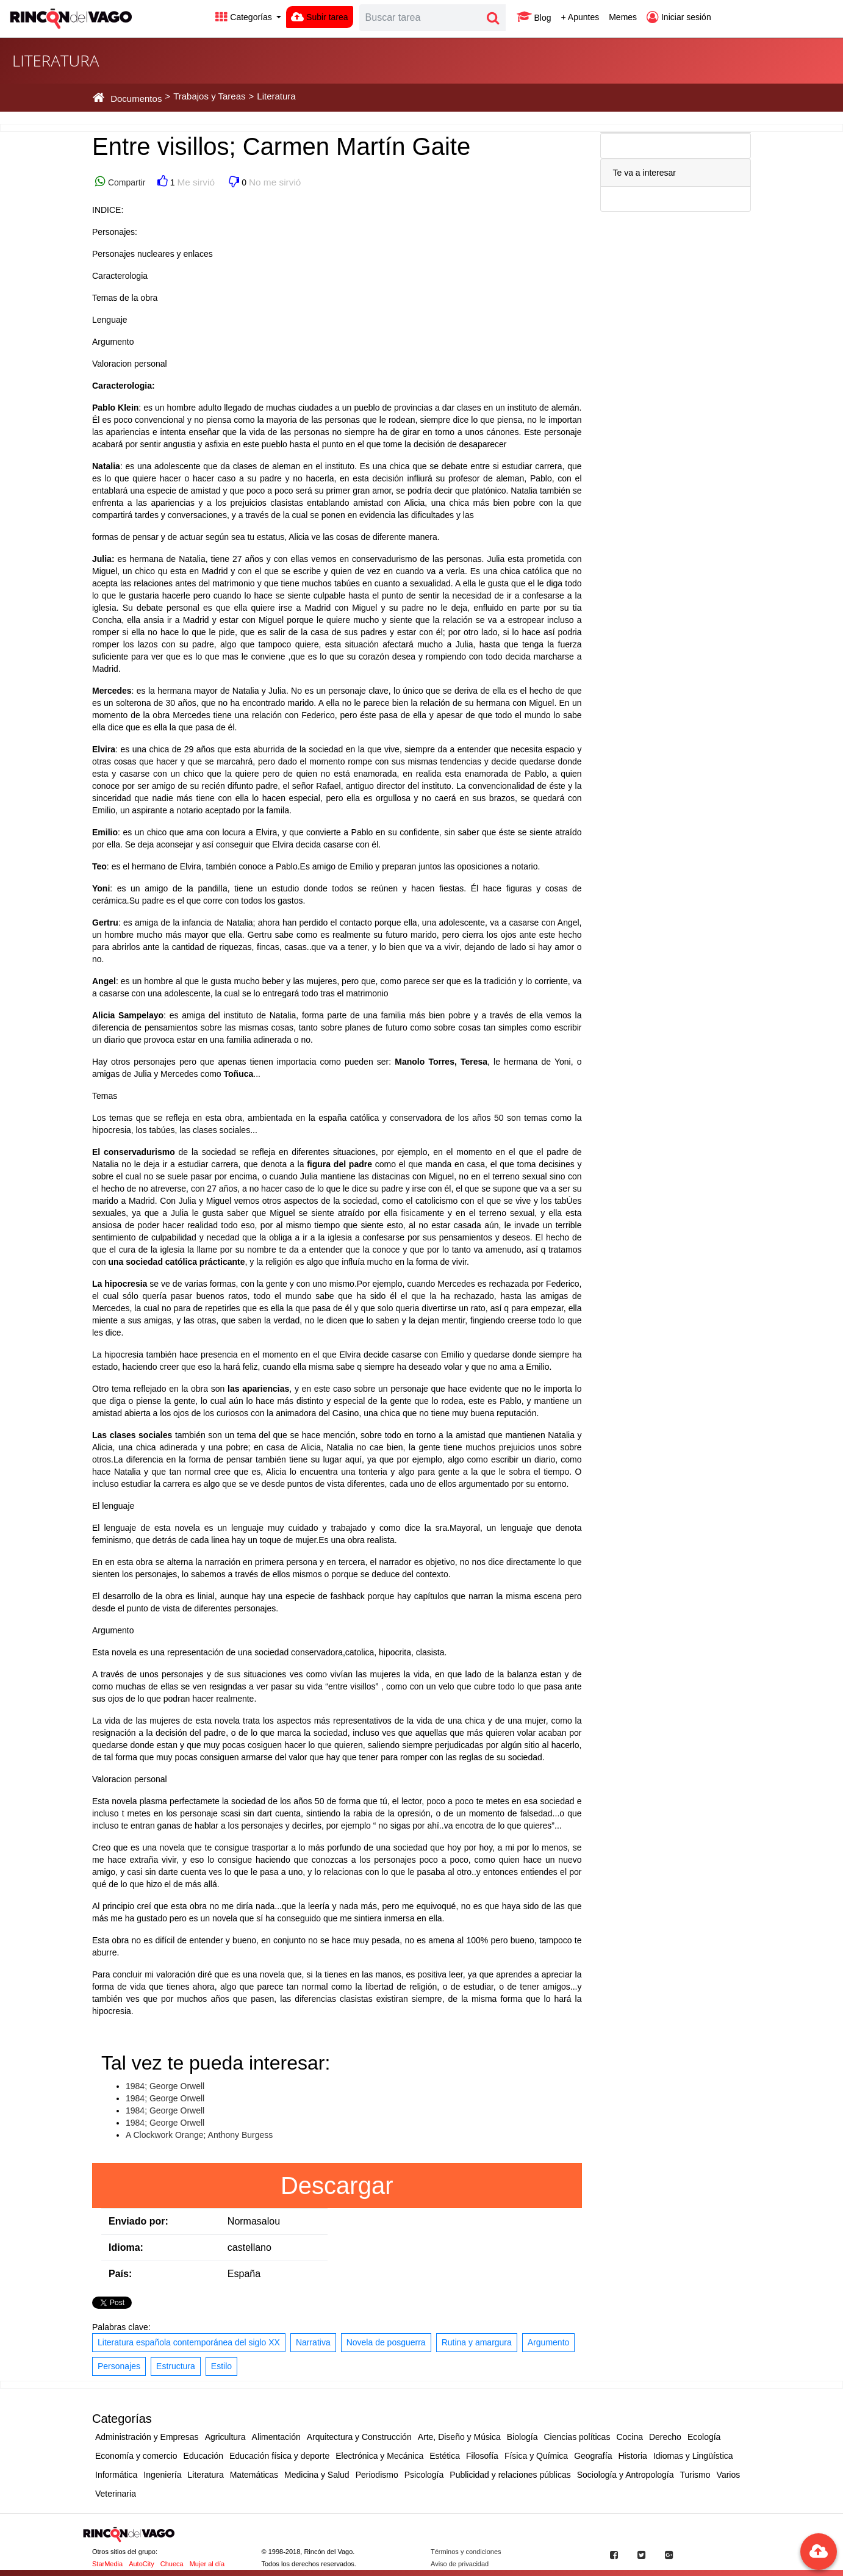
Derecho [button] (665, 2437)
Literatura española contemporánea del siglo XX (189, 2342)
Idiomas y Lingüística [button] (693, 2456)
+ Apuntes (580, 17)
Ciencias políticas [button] (576, 2437)
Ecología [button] (703, 2437)
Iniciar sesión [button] (679, 17)
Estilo (221, 2366)
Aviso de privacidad (460, 2563)
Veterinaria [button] (115, 2494)
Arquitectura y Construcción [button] (359, 2437)
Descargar (337, 2185)
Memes (623, 17)
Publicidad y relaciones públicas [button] (510, 2475)
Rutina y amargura (477, 2342)
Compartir (125, 182)
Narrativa (313, 2342)
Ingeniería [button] (162, 2475)
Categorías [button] (244, 17)
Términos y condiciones (466, 2551)
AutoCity (141, 2563)
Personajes (119, 2366)
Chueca (172, 2563)
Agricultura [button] (225, 2437)
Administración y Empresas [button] (147, 2437)
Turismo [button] (695, 2475)
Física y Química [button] (536, 2456)
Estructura (175, 2366)
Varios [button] (729, 2475)
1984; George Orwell (165, 2086)
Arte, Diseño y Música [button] (459, 2437)
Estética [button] (444, 2456)
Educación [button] (203, 2456)
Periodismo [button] (377, 2475)
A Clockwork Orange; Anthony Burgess (199, 2135)
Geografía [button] (593, 2456)
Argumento (548, 2342)
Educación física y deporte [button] (279, 2456)
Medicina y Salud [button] (317, 2475)
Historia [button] (632, 2456)
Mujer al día (207, 2563)
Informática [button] (116, 2475)
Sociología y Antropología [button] (625, 2475)
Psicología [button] (424, 2475)
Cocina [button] (629, 2437)
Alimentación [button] (276, 2437)
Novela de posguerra (386, 2342)
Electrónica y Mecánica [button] (379, 2456)
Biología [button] (522, 2437)
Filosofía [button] (482, 2456)
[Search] (420, 17)
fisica (410, 1213)
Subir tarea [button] (319, 17)
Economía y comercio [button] (136, 2456)
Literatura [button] (206, 2475)
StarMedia (107, 2563)
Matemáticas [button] (254, 2475)
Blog (534, 17)
